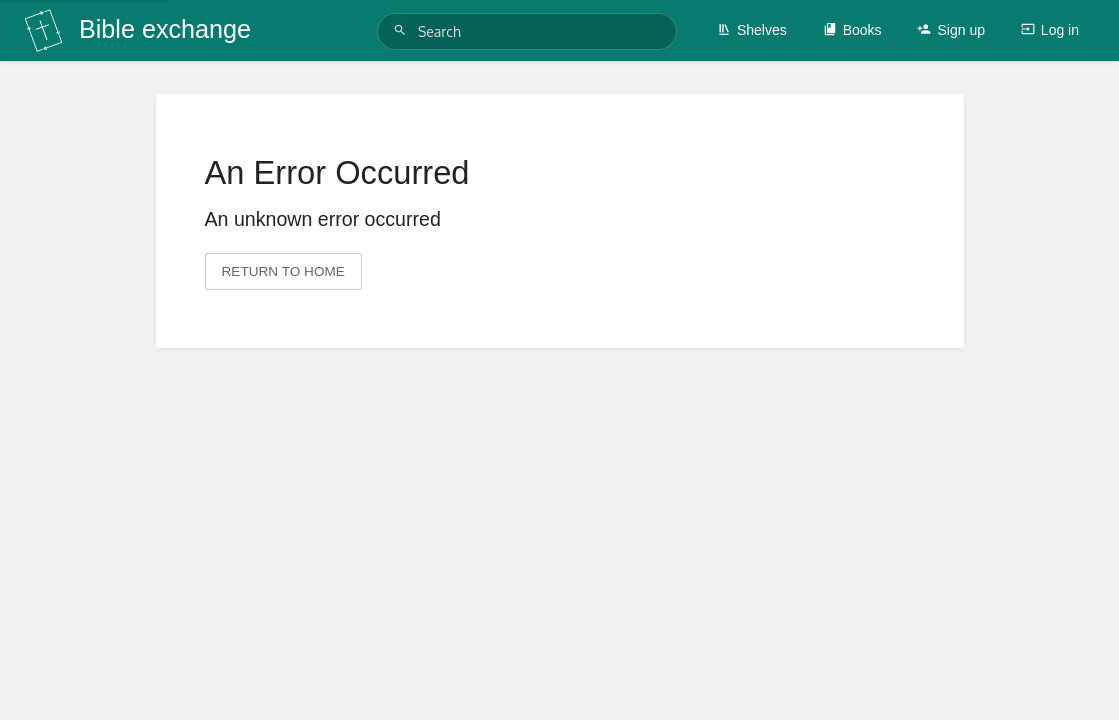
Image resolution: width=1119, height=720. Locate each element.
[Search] (403, 30)
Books (852, 30)
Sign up (950, 30)
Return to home (283, 271)
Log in (1050, 30)
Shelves (752, 30)
